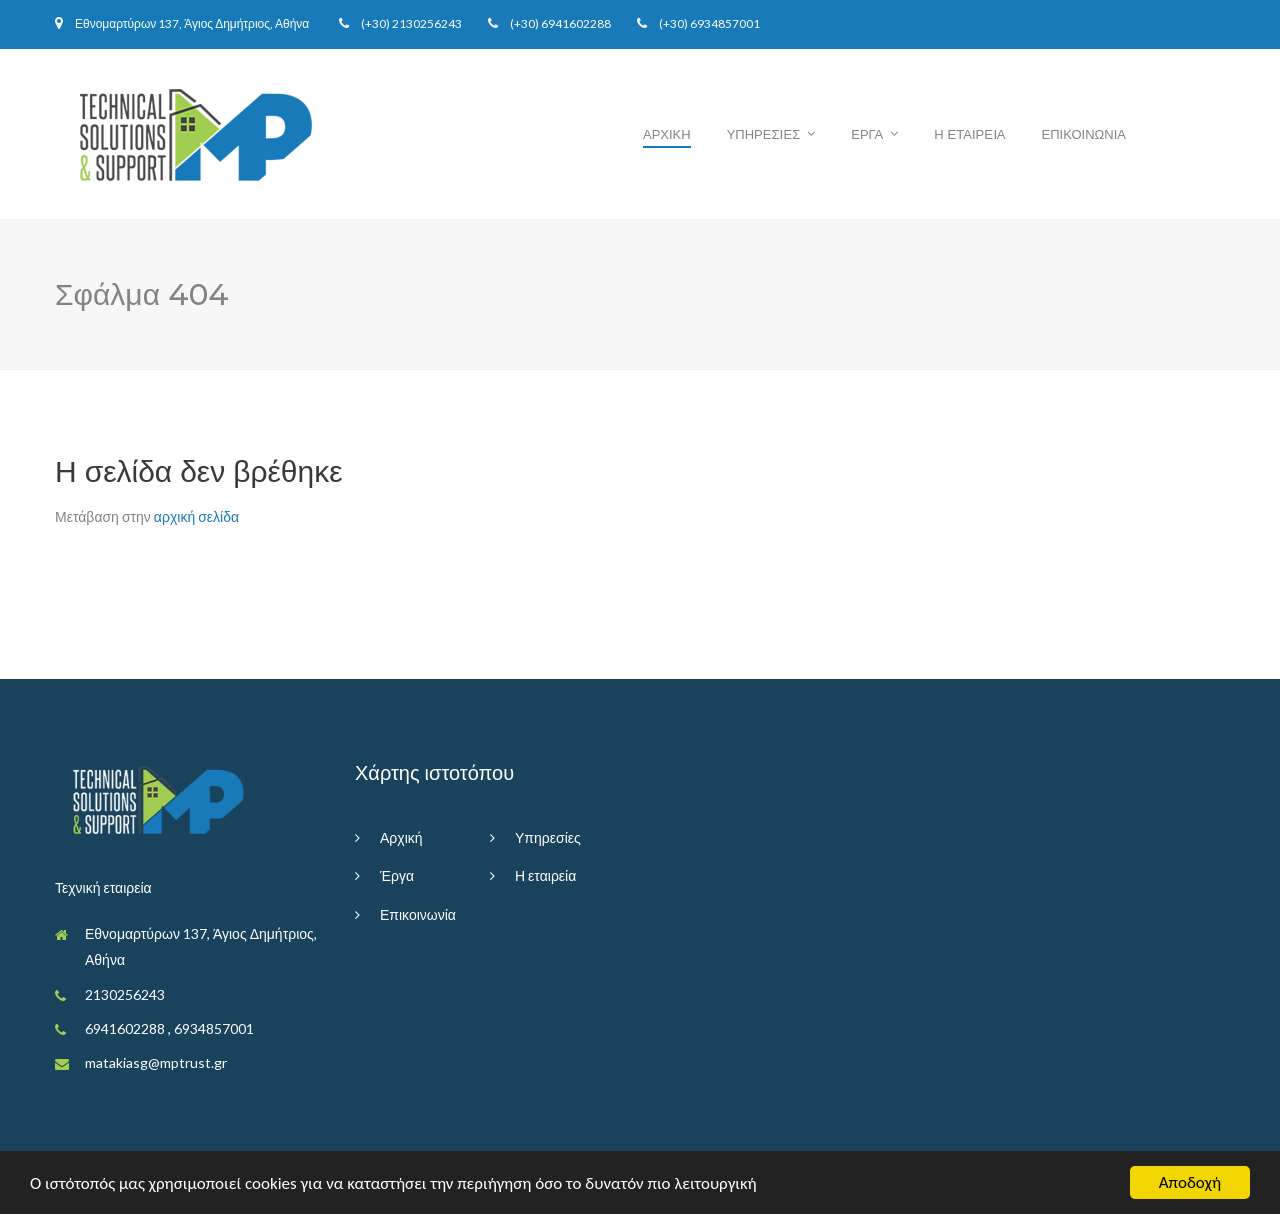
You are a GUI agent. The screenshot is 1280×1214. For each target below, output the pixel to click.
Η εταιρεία (545, 875)
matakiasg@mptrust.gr (156, 1062)
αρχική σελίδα (196, 516)
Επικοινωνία (418, 914)
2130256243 (427, 23)
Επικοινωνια (1084, 134)
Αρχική (401, 837)
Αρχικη (667, 134)
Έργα (397, 875)
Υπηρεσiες (764, 134)
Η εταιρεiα (969, 134)
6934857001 (725, 23)
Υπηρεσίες (548, 837)
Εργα (867, 134)
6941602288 (576, 23)
